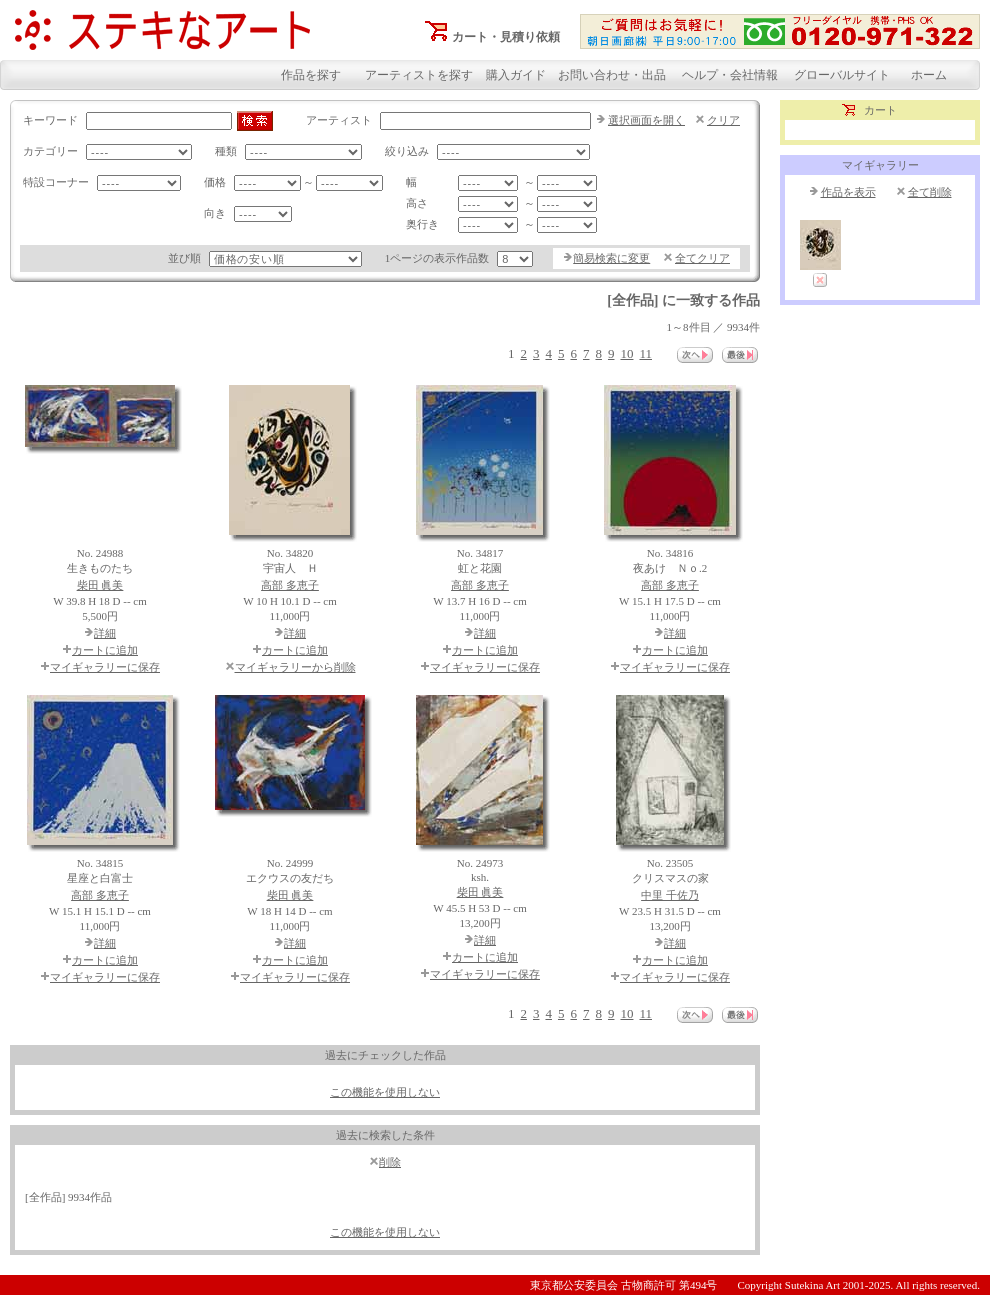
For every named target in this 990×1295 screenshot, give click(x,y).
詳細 (105, 633)
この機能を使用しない (385, 1092)
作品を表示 (848, 192)
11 (645, 353)
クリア (723, 120)
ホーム (929, 75)
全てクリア (702, 258)
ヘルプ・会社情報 (730, 75)
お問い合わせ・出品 (612, 75)
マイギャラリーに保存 (105, 667)
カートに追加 (105, 650)
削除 (390, 1162)
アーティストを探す (419, 75)
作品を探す (311, 75)
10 (626, 353)
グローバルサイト (842, 75)
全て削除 (930, 192)
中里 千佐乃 (670, 895)
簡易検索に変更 (611, 258)
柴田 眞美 (100, 585)
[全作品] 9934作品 (68, 1197)
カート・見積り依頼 (506, 37)
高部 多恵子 (290, 585)
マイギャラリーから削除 (295, 667)
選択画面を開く (646, 120)
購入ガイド (516, 75)
